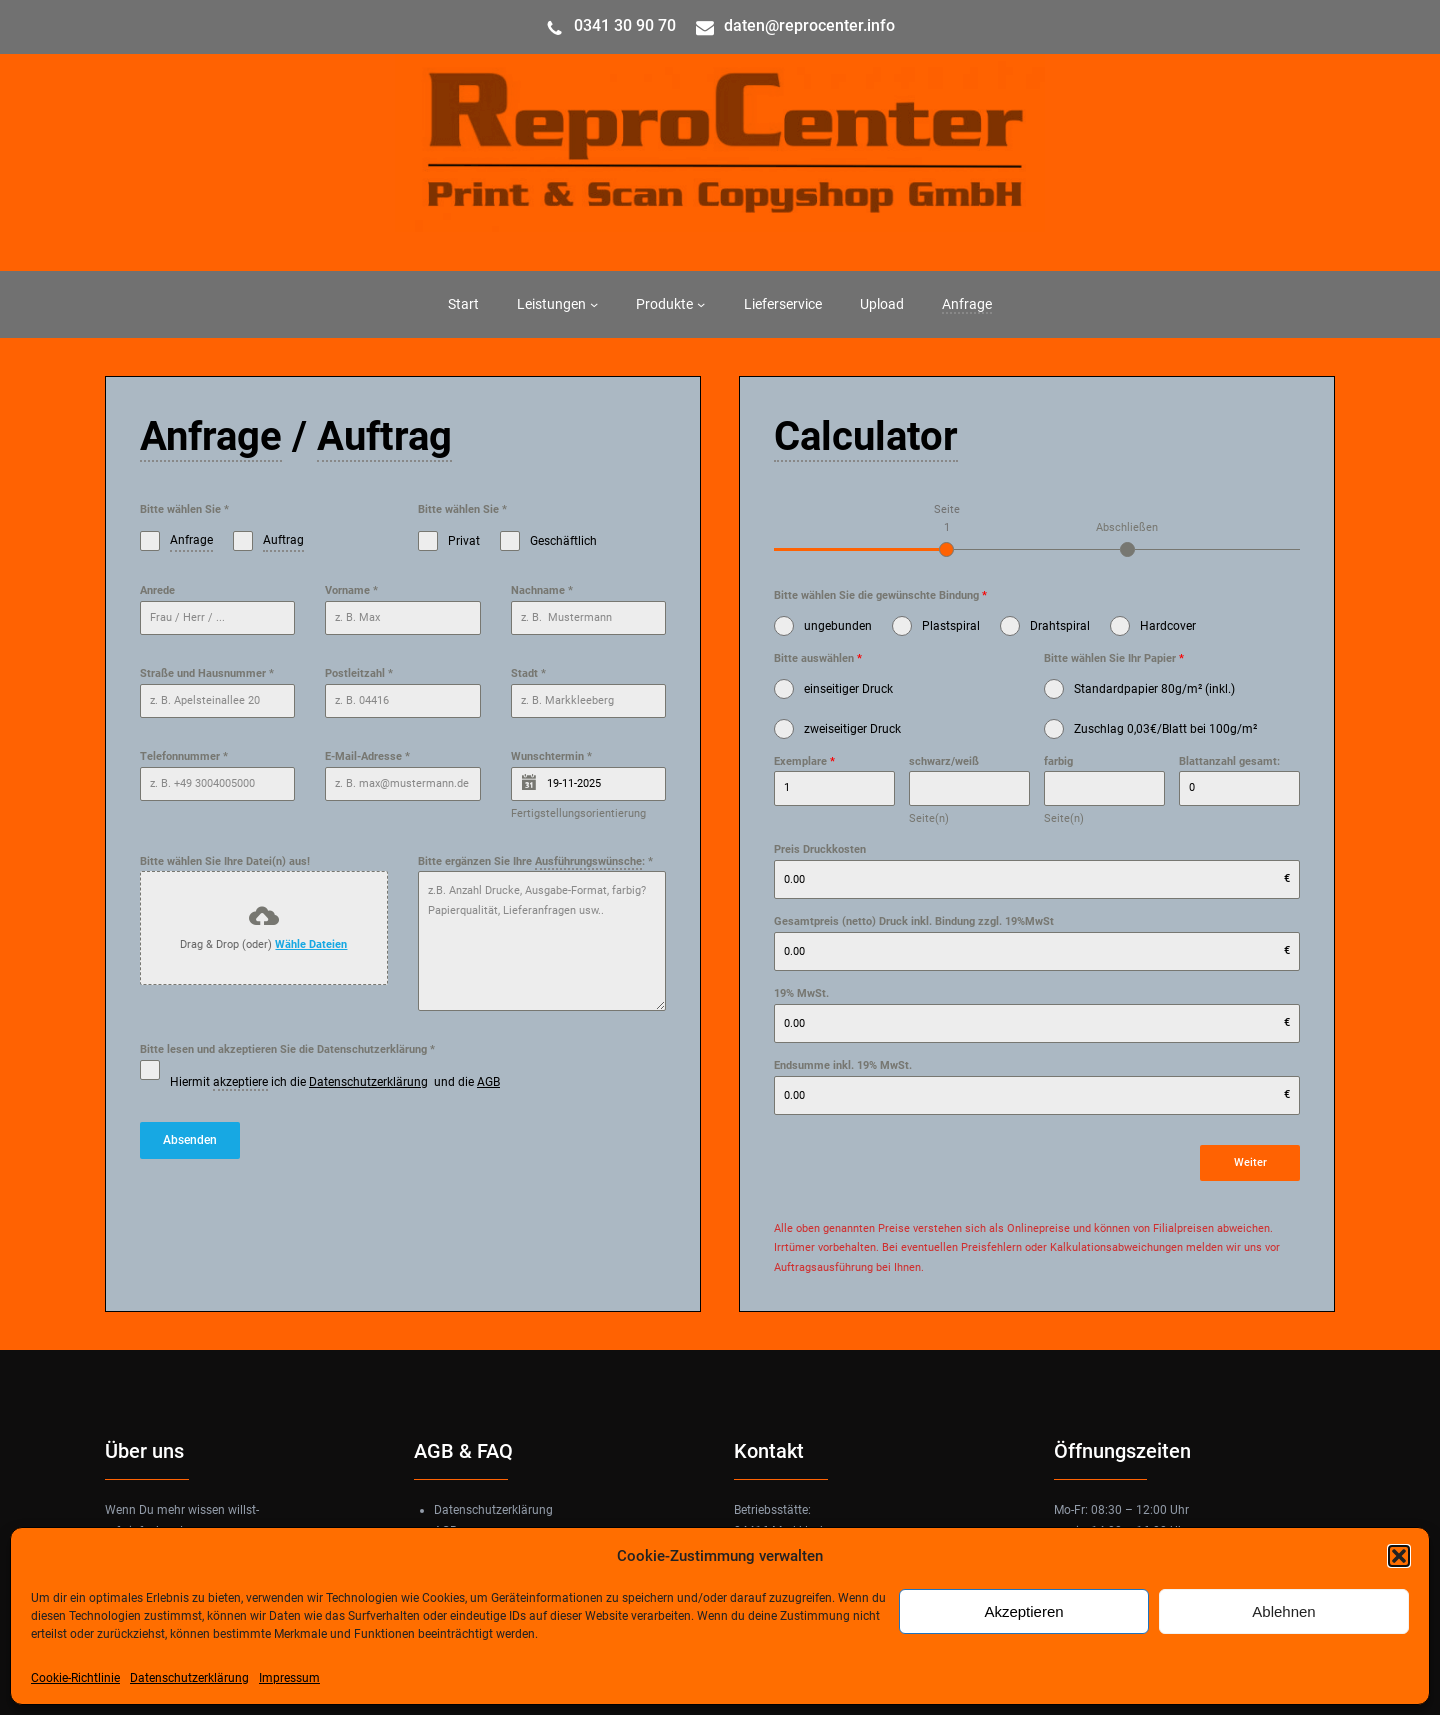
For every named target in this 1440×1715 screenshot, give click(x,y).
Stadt (528, 673)
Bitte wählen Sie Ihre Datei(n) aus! (225, 861)
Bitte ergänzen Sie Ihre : (535, 862)
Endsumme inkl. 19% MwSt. (843, 1065)
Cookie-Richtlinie (75, 1678)
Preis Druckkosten (820, 849)
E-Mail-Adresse (367, 756)
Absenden (190, 1140)
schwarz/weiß (944, 761)
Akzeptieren (1023, 1611)
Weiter (1250, 1162)
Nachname (542, 590)
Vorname (351, 590)
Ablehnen (1283, 1611)
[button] (1399, 1556)
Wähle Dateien (311, 944)
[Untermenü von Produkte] (701, 304)
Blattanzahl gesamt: (1229, 761)
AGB (488, 1082)
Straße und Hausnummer (207, 673)
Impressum (289, 1678)
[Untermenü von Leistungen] (594, 304)
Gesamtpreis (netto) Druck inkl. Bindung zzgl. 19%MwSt (914, 921)
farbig (1058, 761)
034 (587, 25)
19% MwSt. (801, 993)
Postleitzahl (359, 673)
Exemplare (804, 761)
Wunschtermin (551, 756)
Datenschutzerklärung (189, 1678)
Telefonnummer (184, 756)
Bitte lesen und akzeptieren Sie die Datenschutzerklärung (287, 1049)
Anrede (157, 590)
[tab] (946, 528)
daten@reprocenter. (795, 25)
